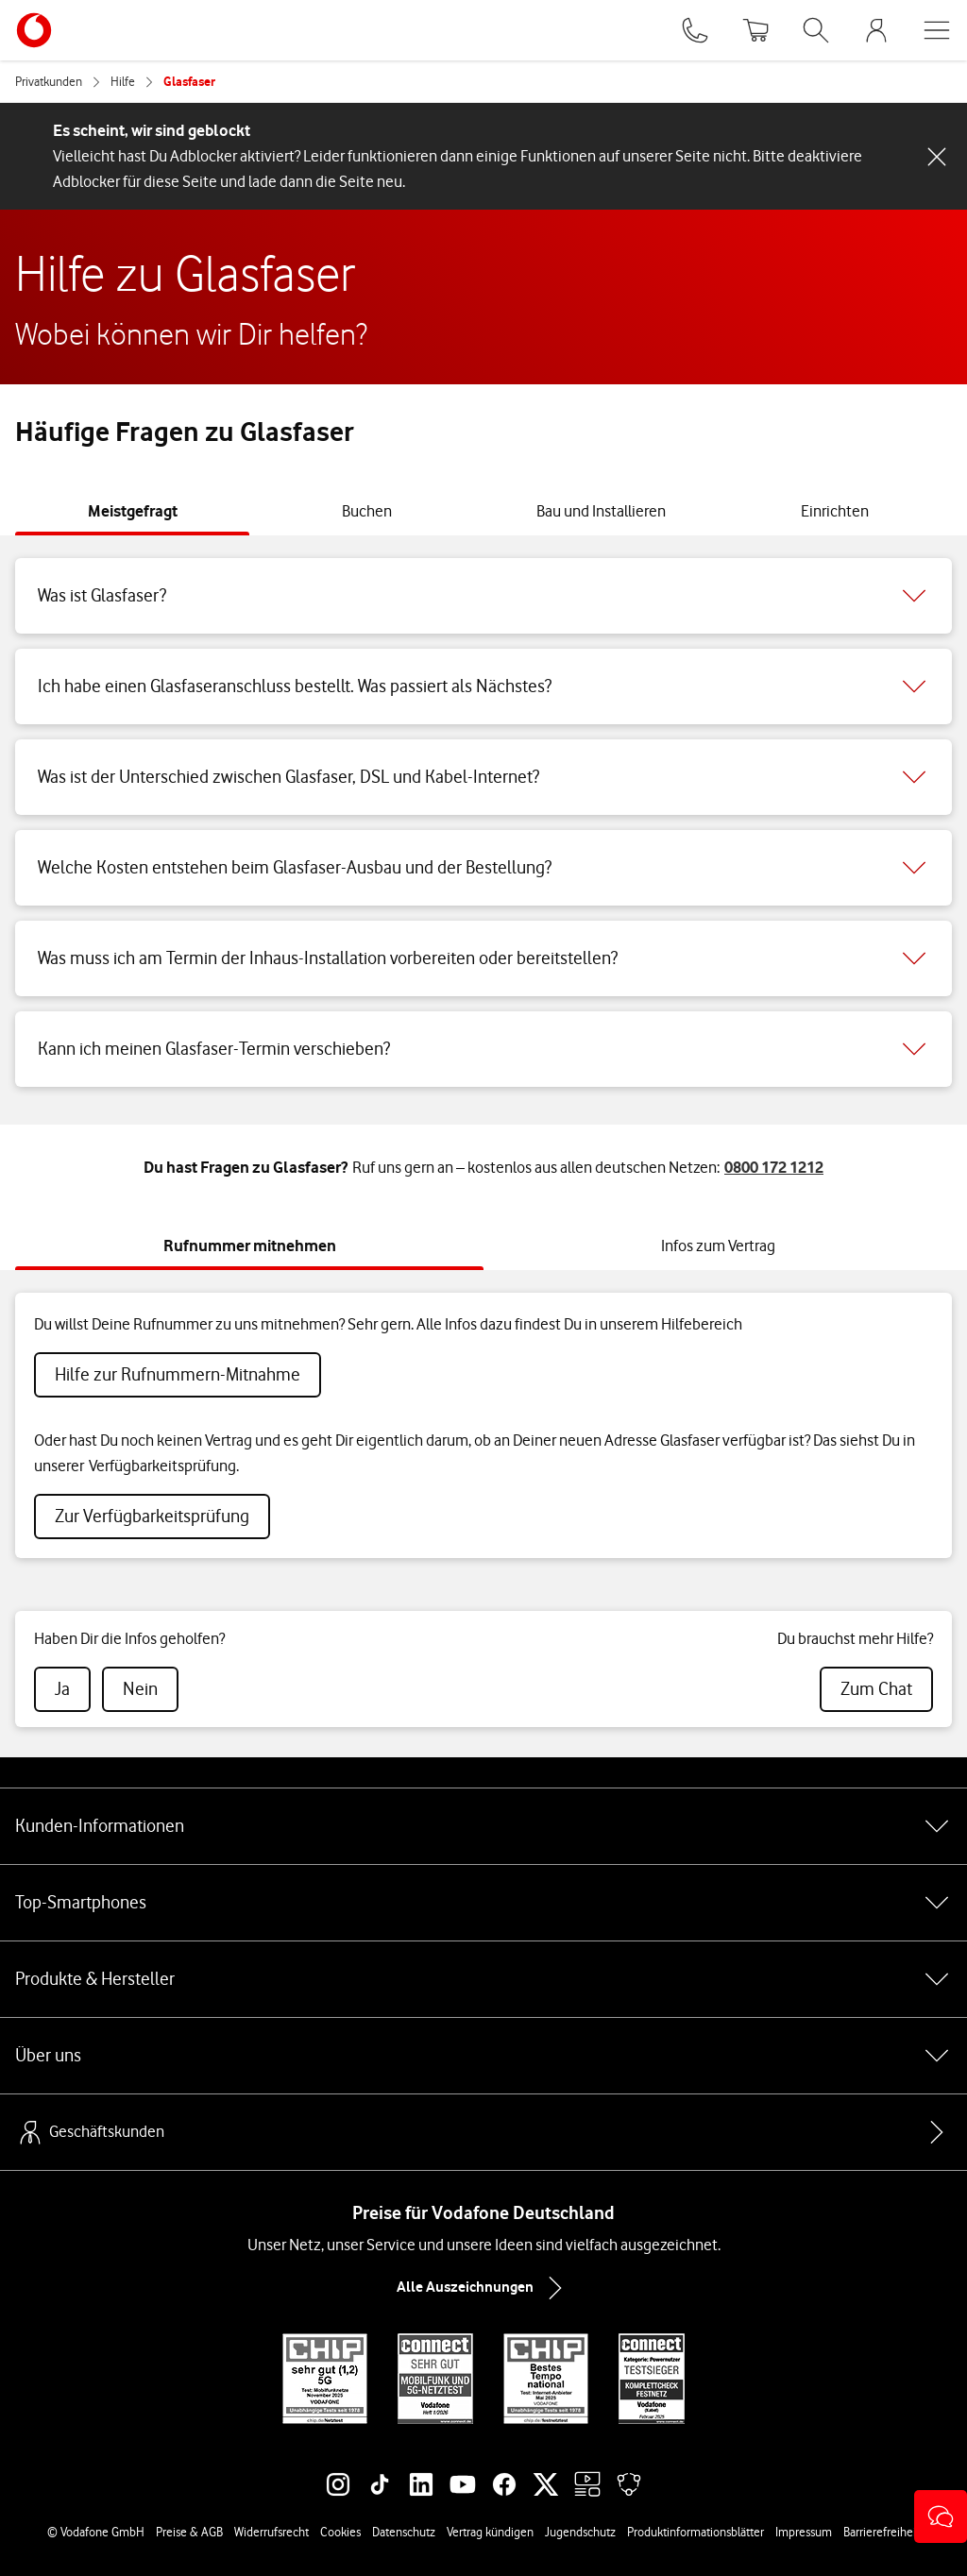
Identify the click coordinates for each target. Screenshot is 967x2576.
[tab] (133, 511)
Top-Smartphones (483, 1903)
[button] (940, 2516)
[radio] (62, 1689)
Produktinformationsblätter (695, 2531)
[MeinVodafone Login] (876, 30)
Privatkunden (48, 81)
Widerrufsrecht (271, 2531)
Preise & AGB (189, 2531)
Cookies (340, 2531)
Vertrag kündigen (490, 2531)
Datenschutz (403, 2531)
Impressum (803, 2531)
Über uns (483, 2056)
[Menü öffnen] (937, 30)
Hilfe (122, 81)
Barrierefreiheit (881, 2531)
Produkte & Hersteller (483, 1979)
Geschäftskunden (89, 2132)
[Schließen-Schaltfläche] (936, 156)
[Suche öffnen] (816, 30)
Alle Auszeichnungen (483, 2288)
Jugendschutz (580, 2531)
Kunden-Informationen (483, 1826)
